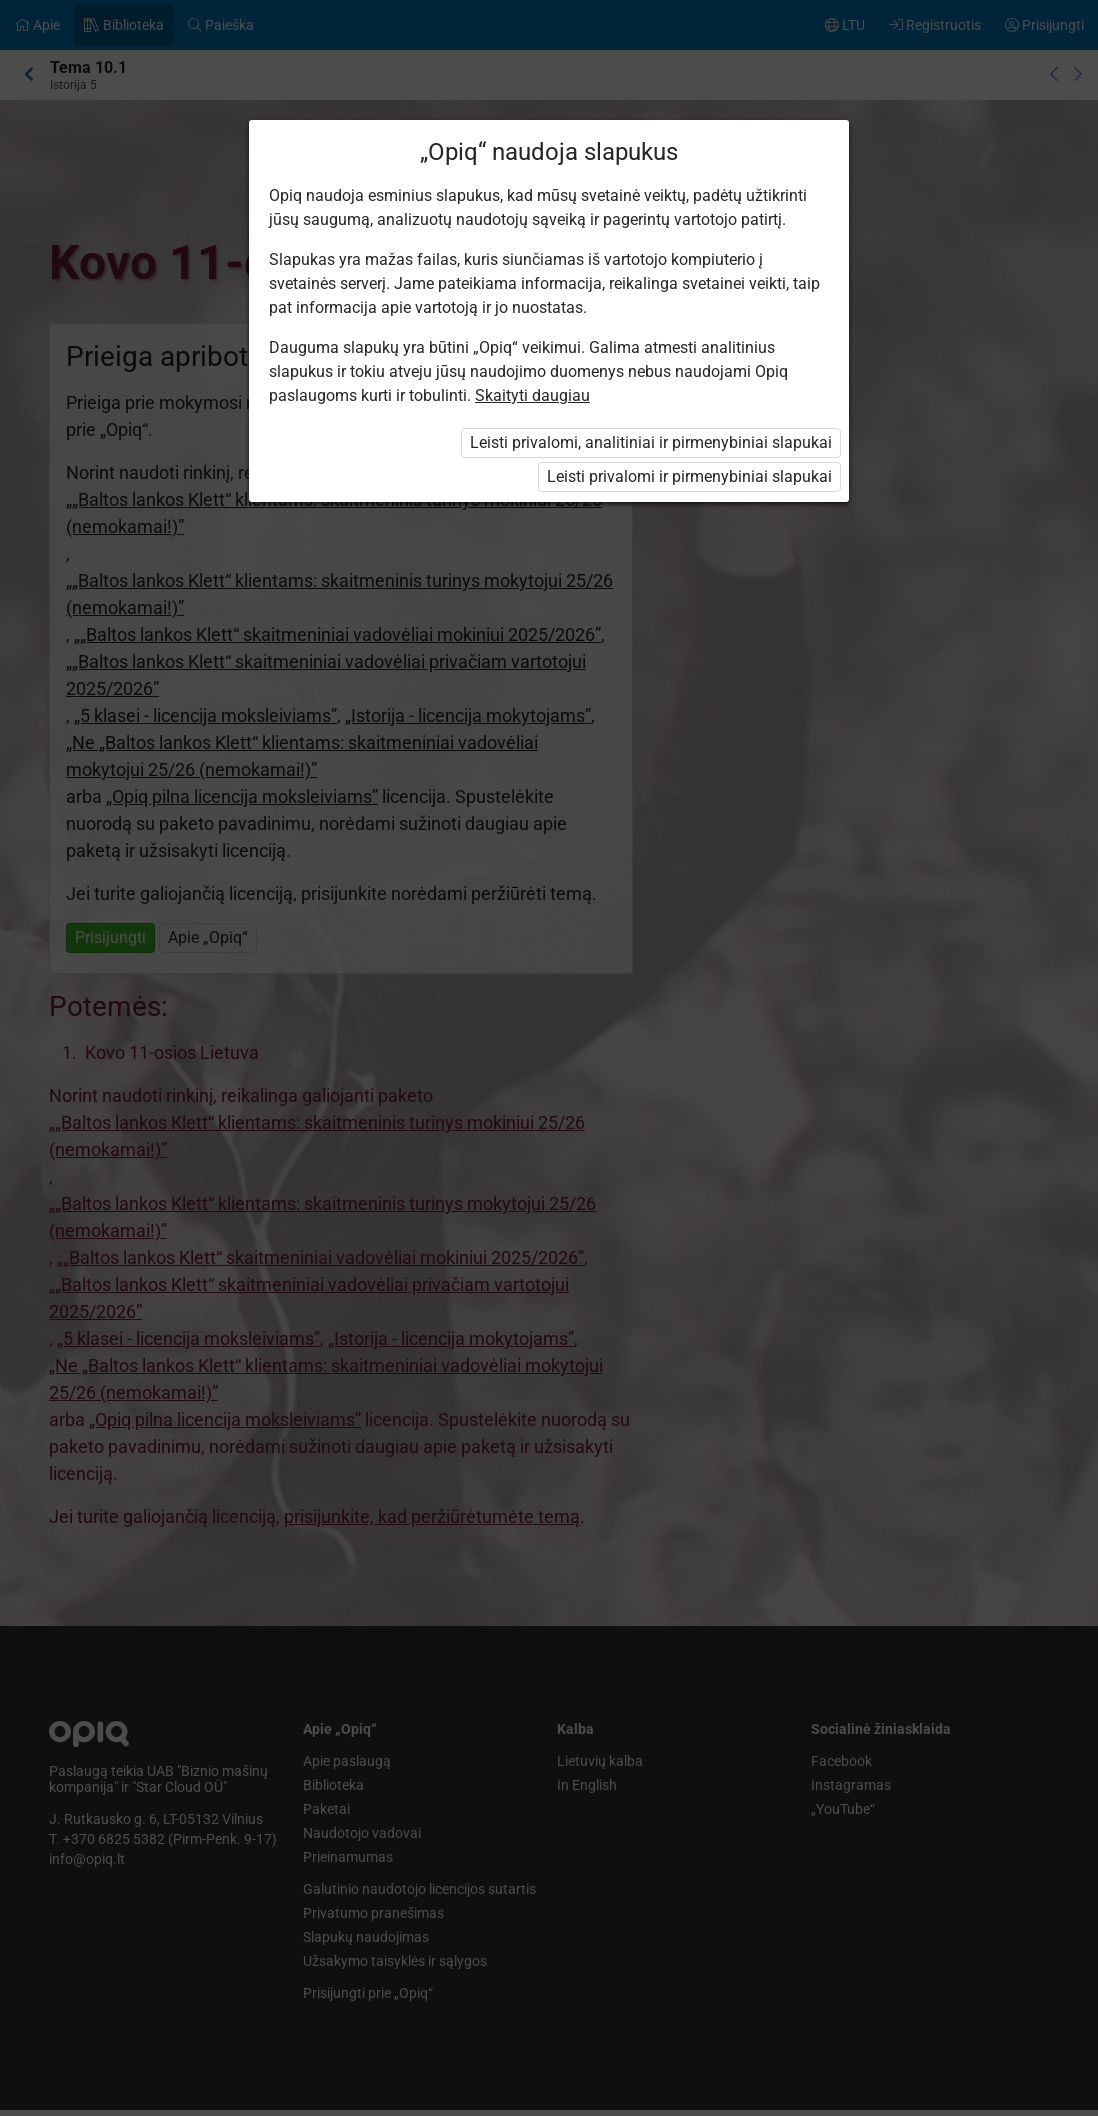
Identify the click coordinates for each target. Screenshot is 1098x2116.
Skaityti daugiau (532, 395)
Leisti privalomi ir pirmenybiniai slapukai (689, 476)
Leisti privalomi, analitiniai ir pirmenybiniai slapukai (651, 442)
